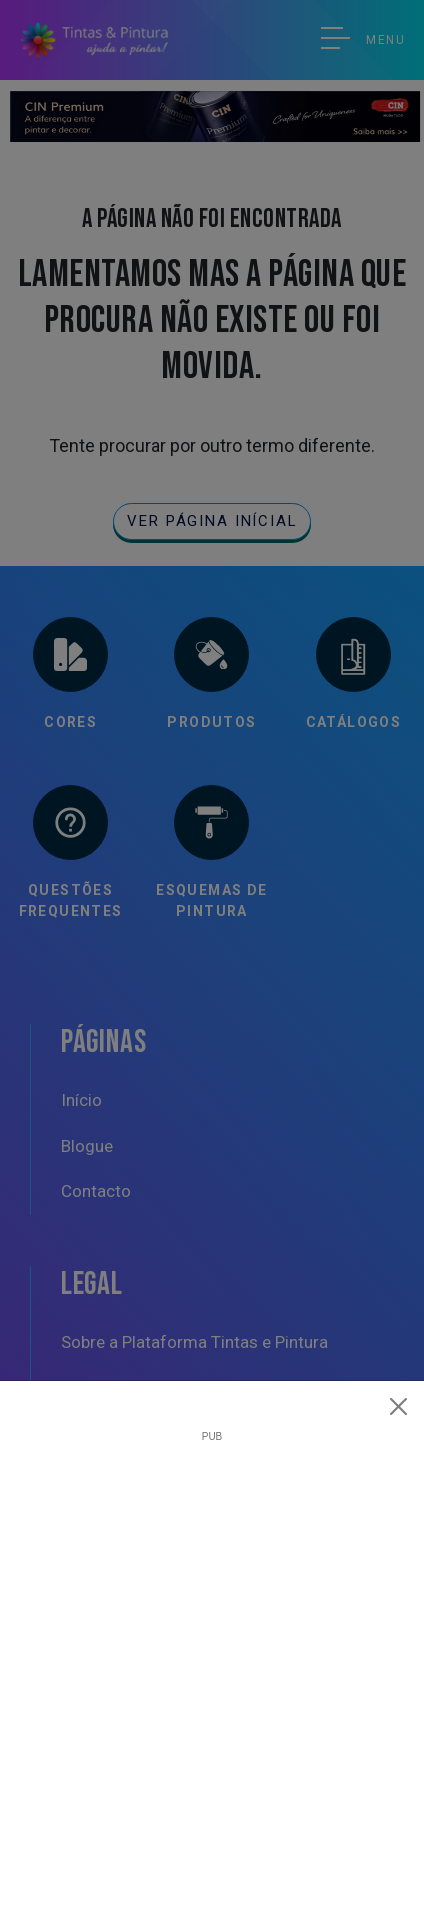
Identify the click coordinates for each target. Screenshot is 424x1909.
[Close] (399, 1406)
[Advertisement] (212, 1654)
